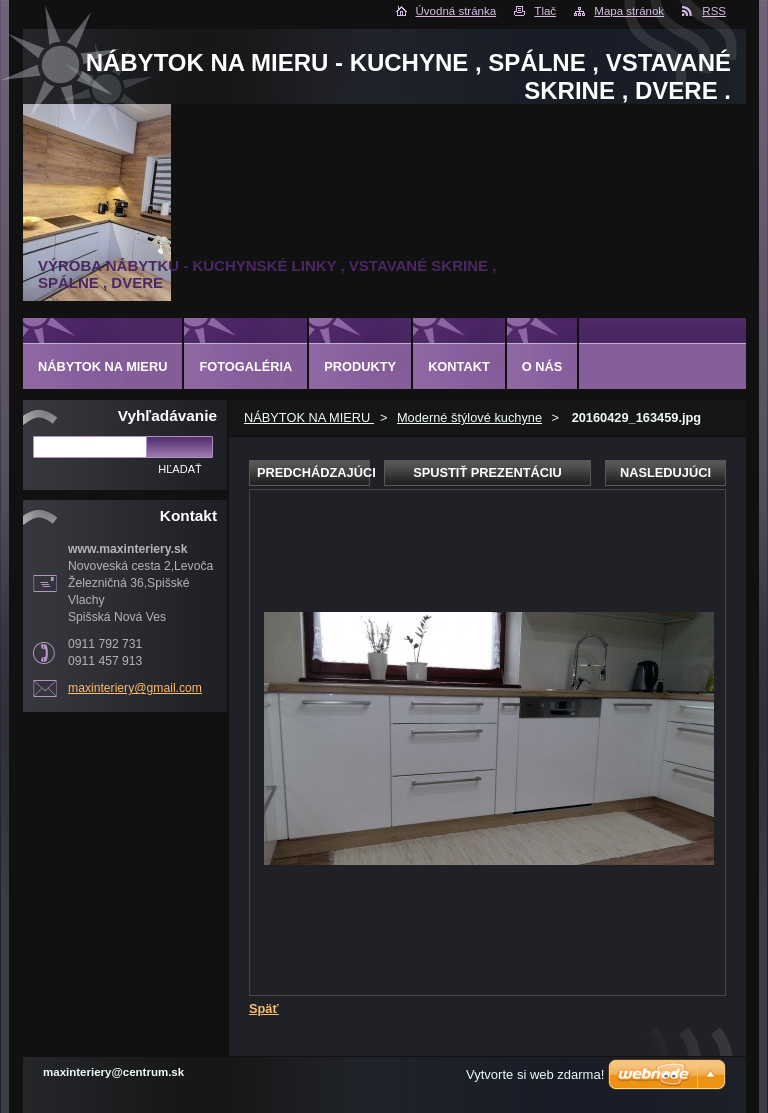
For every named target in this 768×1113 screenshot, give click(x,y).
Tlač (545, 11)
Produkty (360, 366)
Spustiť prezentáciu (487, 472)
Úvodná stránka (456, 11)
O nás (542, 366)
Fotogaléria (245, 366)
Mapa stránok (629, 11)
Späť (264, 1008)
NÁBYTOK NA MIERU (309, 417)
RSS (714, 11)
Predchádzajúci (313, 472)
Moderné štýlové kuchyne (469, 417)
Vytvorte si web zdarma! (535, 1074)
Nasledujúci (665, 472)
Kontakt (459, 366)
